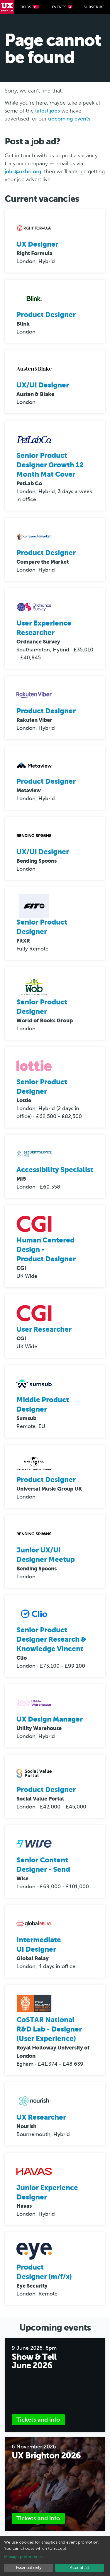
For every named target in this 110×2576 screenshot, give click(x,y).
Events (62, 7)
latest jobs (47, 111)
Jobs (30, 7)
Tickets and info (38, 2419)
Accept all (79, 2567)
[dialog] (55, 2556)
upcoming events (69, 119)
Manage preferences (23, 2556)
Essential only (28, 2567)
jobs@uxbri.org (23, 171)
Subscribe (94, 7)
